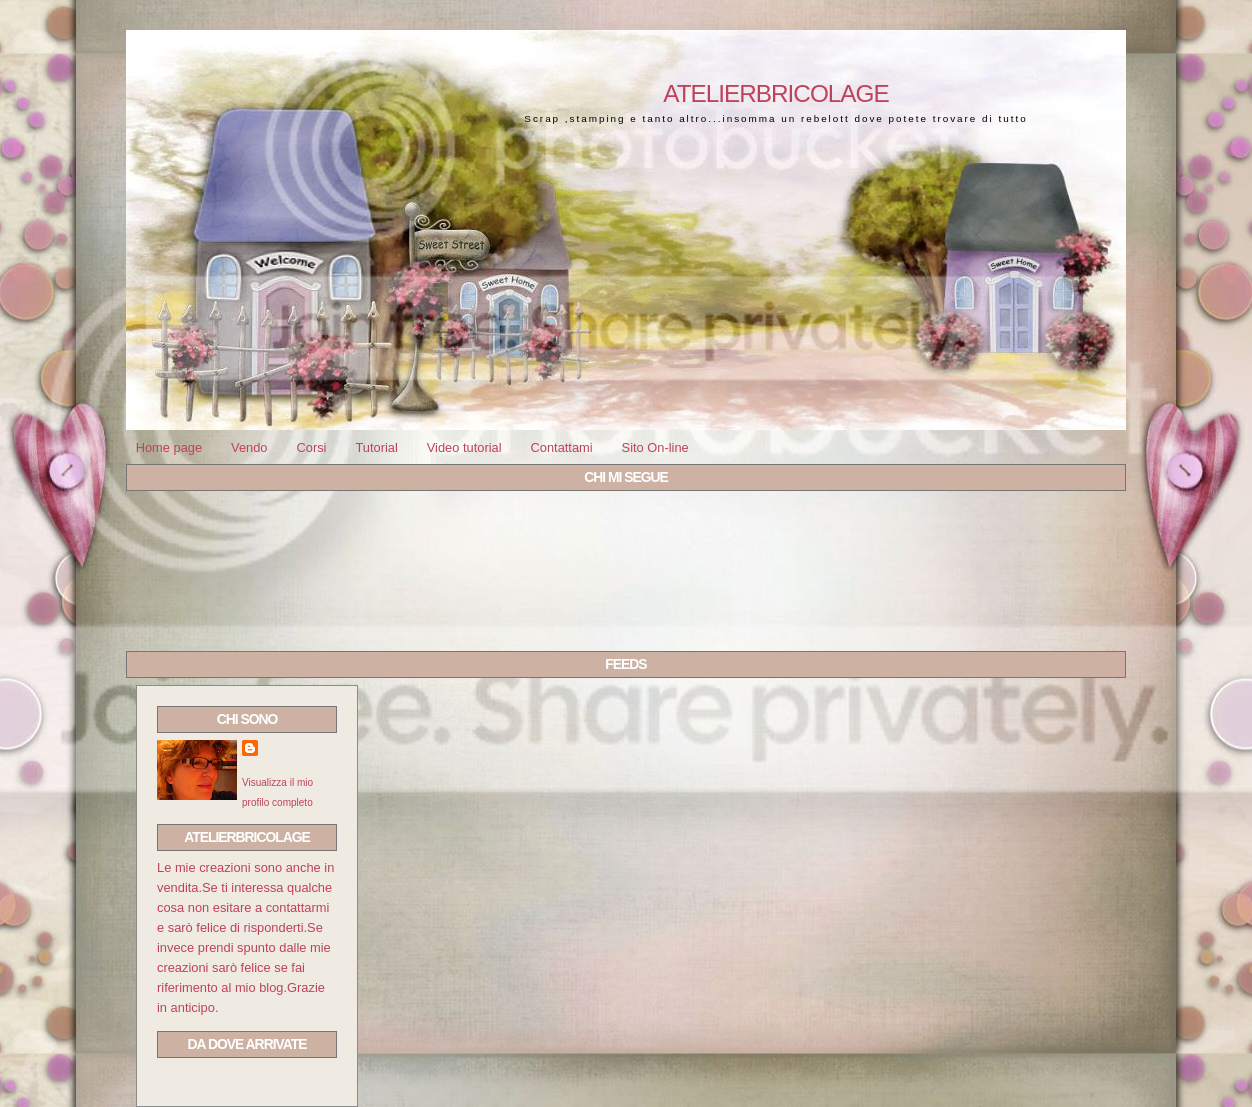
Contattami (561, 447)
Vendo (249, 447)
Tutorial (376, 447)
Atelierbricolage (775, 93)
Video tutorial (464, 447)
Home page (169, 447)
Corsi (311, 447)
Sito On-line (655, 447)
